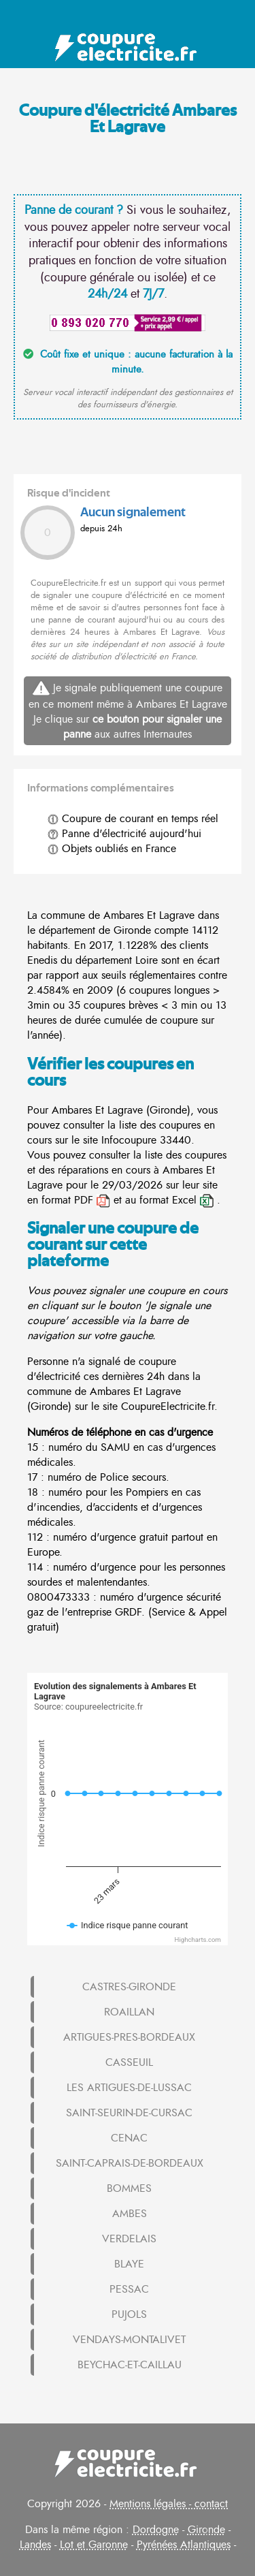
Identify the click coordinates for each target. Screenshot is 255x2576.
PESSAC (129, 2289)
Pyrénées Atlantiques (184, 2544)
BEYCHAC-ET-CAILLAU (130, 2364)
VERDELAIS (129, 2238)
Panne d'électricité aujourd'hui (124, 833)
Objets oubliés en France (112, 848)
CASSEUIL (129, 2062)
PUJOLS (129, 2314)
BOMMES (129, 2188)
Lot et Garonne (94, 2544)
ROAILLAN (129, 2012)
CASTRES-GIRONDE (129, 1986)
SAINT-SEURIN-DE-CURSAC (129, 2112)
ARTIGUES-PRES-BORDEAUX (129, 2037)
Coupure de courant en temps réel (133, 818)
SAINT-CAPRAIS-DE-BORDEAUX (129, 2163)
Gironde (206, 2529)
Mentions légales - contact (168, 2503)
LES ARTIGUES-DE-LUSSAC (129, 2087)
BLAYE (129, 2264)
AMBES (129, 2213)
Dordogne (156, 2529)
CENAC (129, 2138)
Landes (35, 2544)
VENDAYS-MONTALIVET (129, 2339)
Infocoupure (128, 1140)
